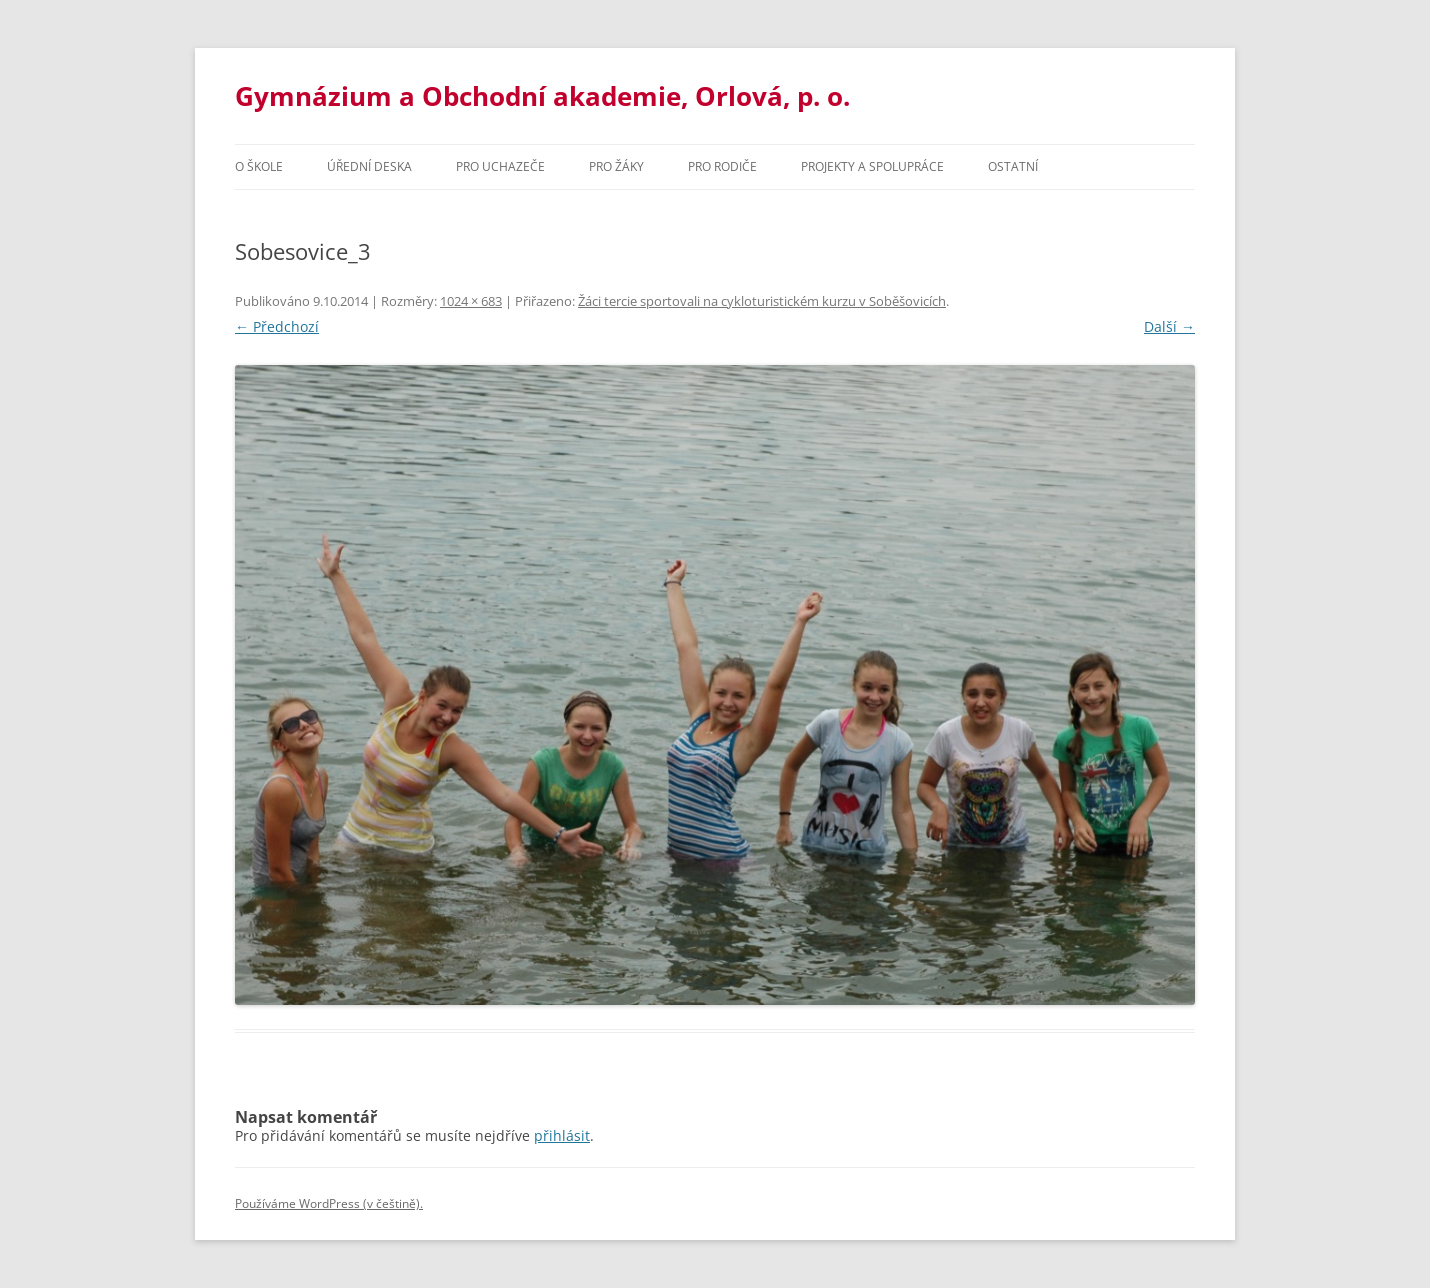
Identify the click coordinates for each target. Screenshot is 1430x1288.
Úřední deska (369, 166)
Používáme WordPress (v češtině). (329, 1203)
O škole (259, 166)
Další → (1169, 326)
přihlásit (562, 1135)
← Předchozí (277, 326)
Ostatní (1013, 166)
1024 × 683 (471, 301)
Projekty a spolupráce (872, 166)
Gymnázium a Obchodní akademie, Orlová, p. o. (542, 96)
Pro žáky (616, 166)
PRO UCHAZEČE (500, 166)
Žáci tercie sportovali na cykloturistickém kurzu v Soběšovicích (762, 301)
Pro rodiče (722, 166)
